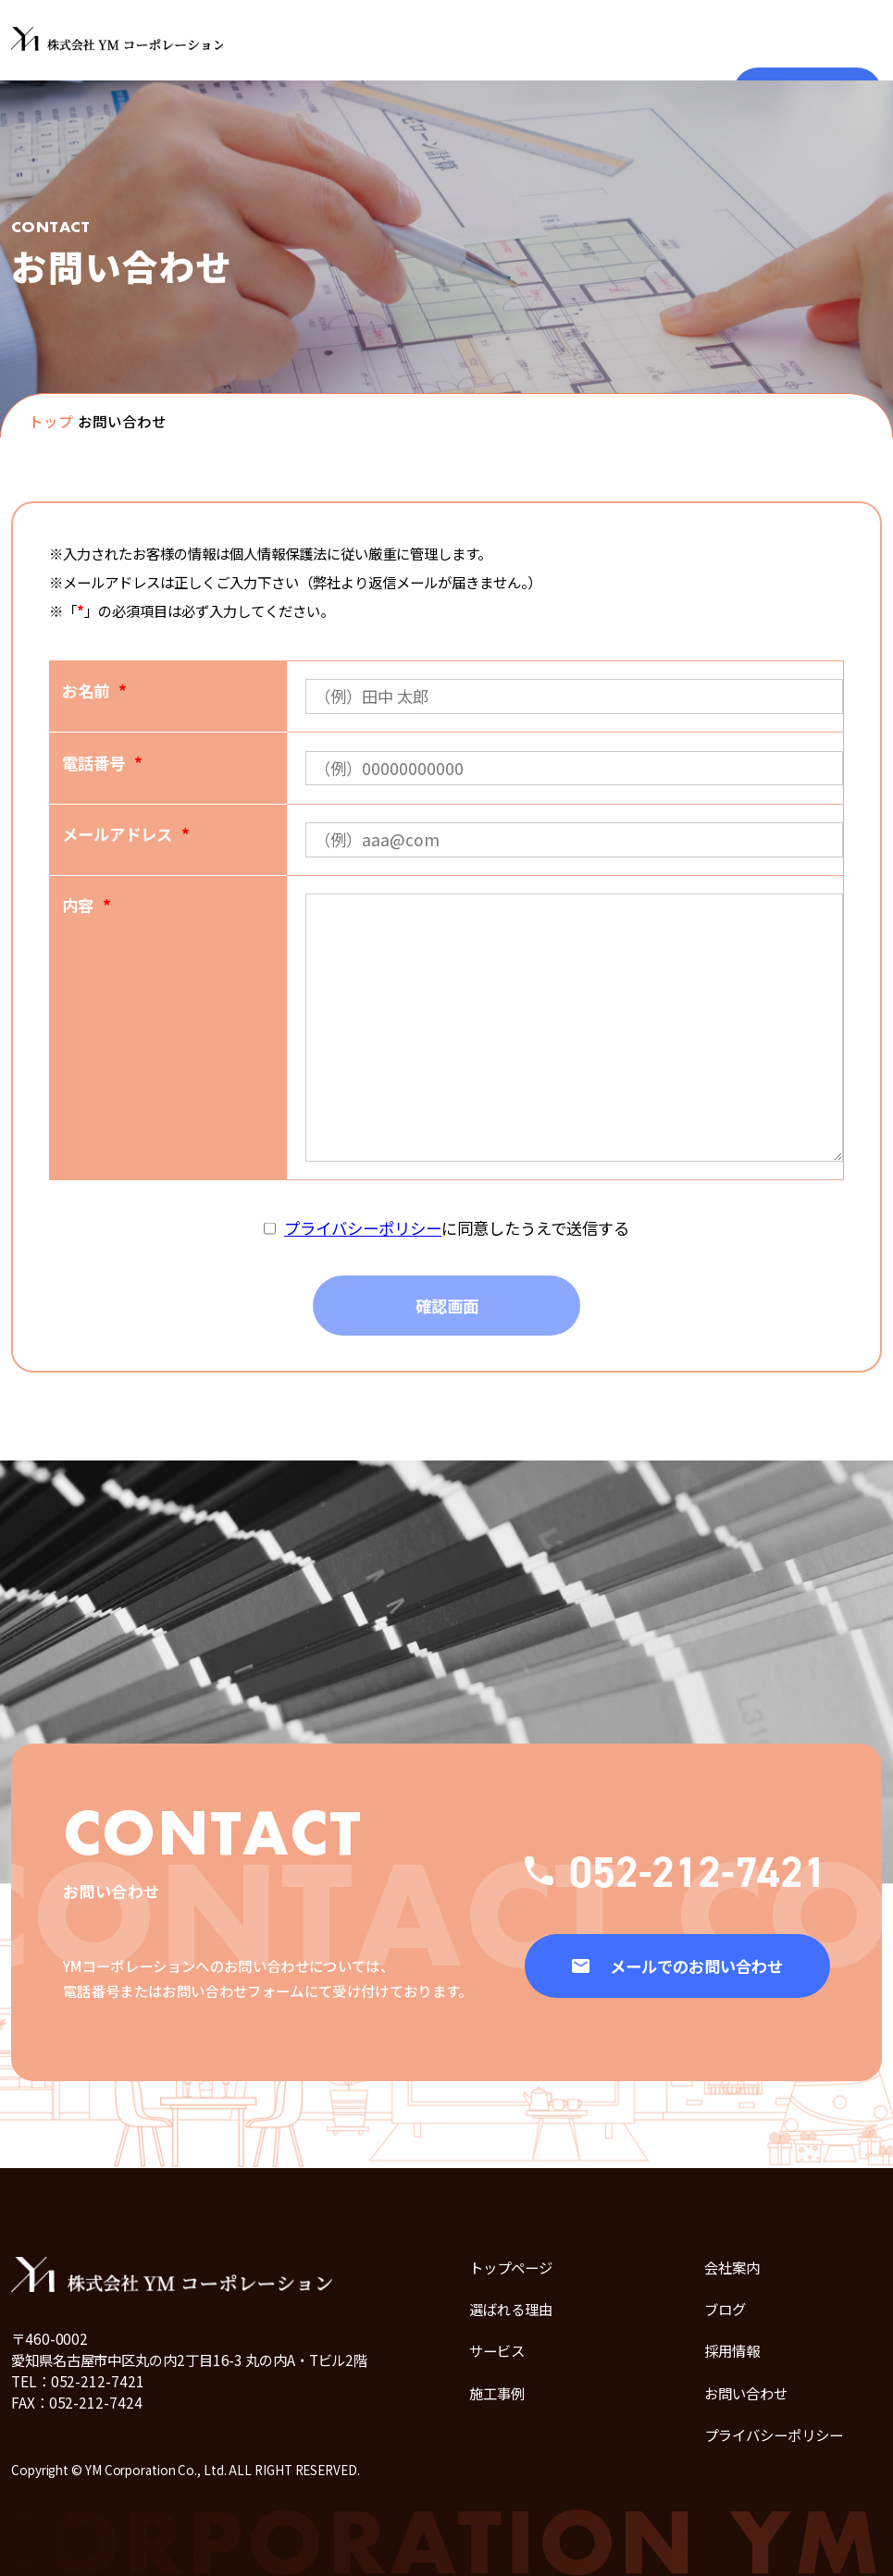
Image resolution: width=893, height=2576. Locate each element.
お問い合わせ (746, 2393)
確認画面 (446, 1305)
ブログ (725, 2309)
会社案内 (732, 2267)
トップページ (510, 2267)
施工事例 (497, 2393)
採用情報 (732, 2350)
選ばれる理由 (510, 2309)
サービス (497, 2350)
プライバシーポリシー (362, 1227)
